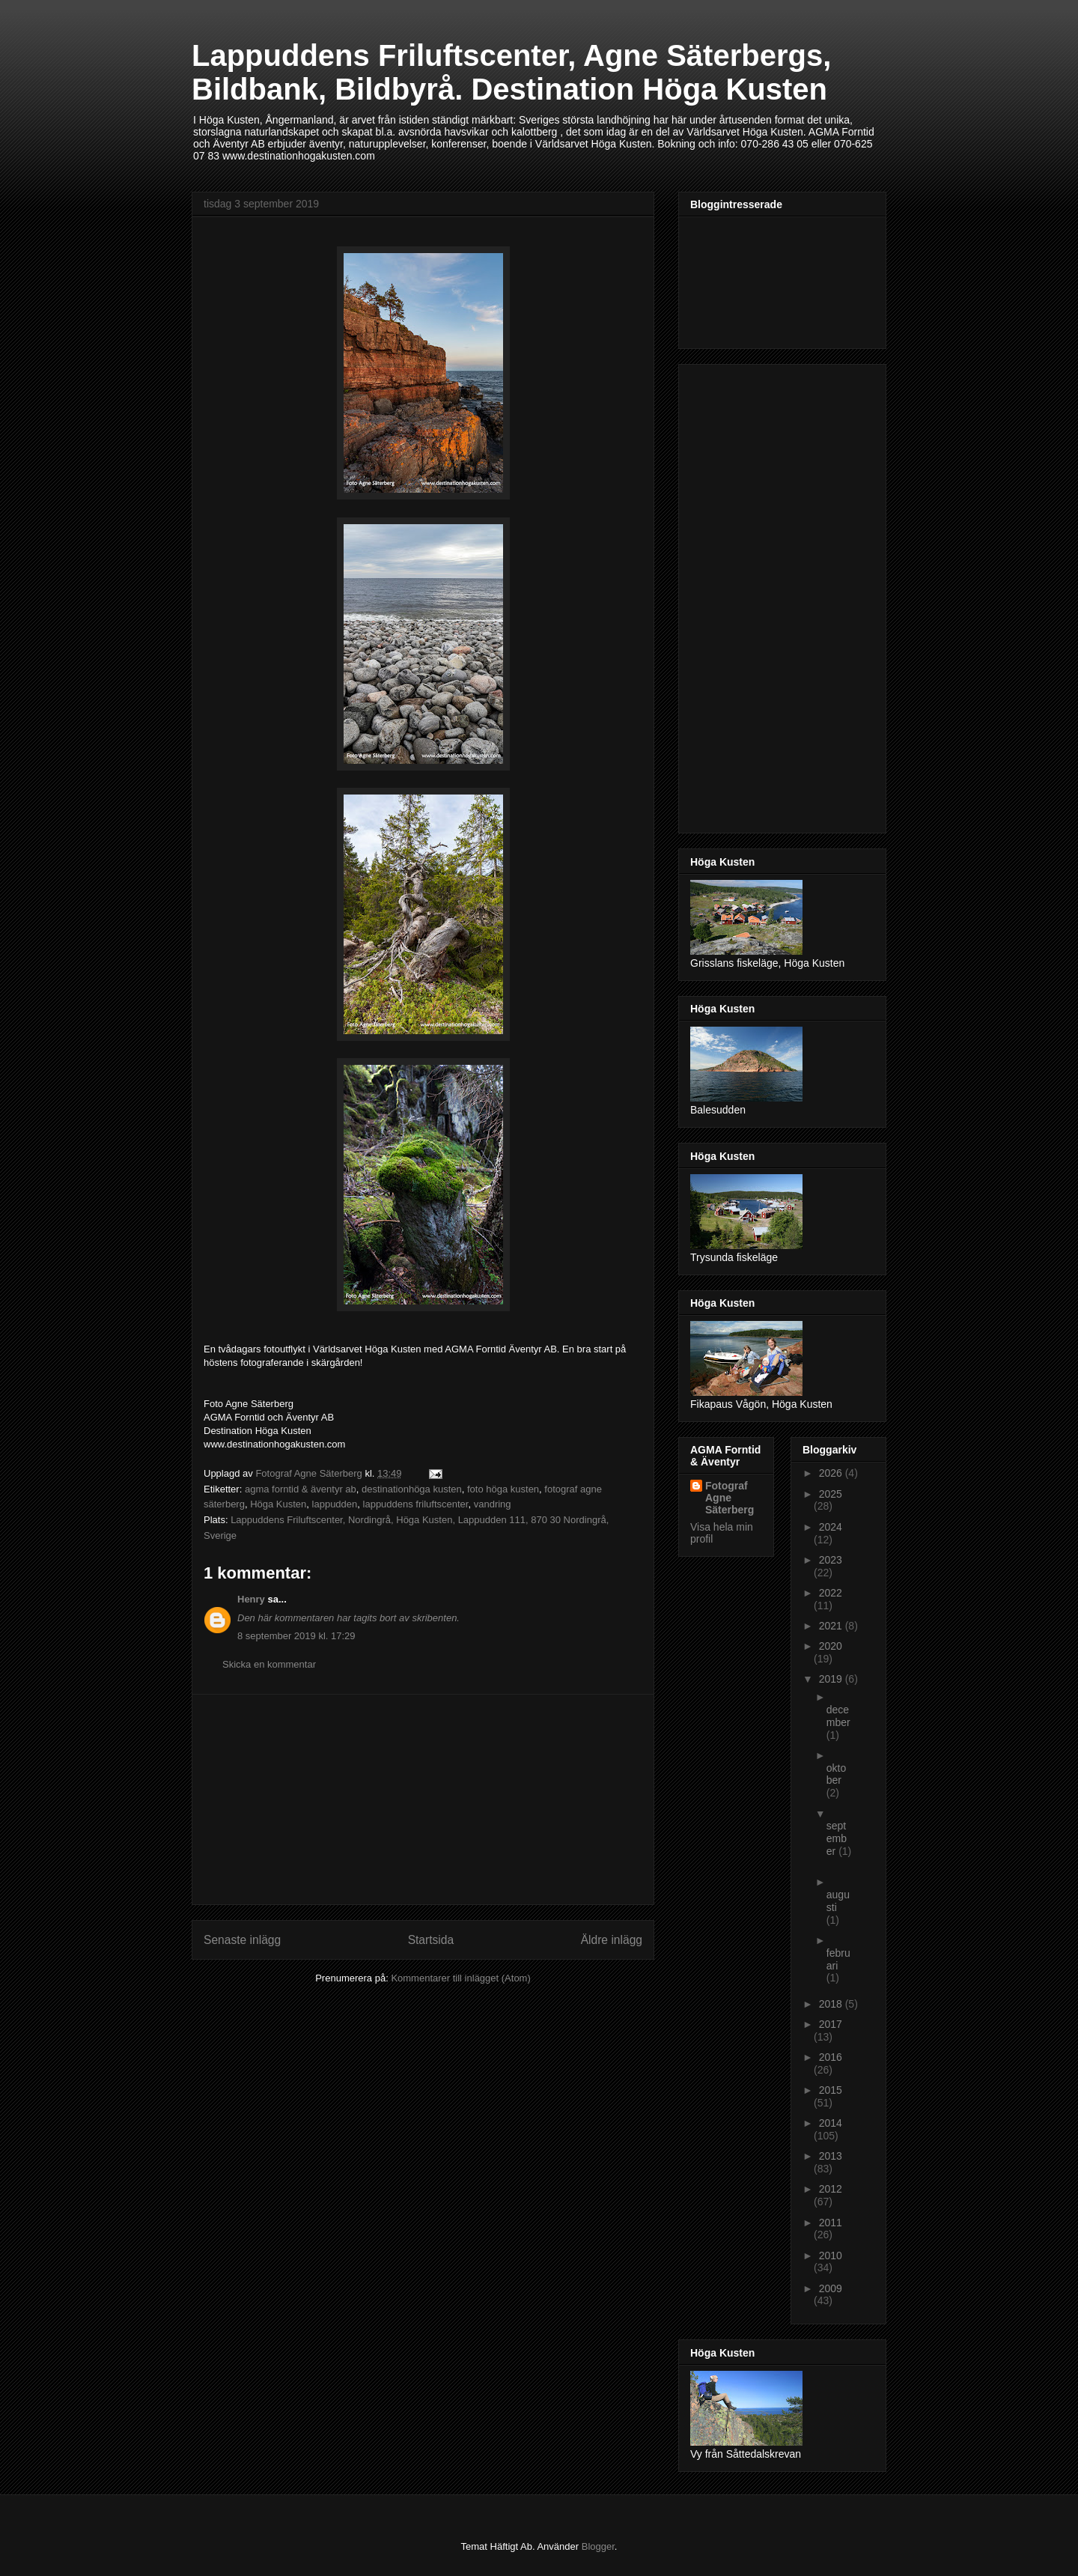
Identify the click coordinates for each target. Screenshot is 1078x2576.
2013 (830, 2156)
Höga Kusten (278, 1504)
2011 (830, 2223)
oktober (836, 1774)
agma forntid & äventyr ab (300, 1489)
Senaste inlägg (242, 1939)
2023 (830, 1560)
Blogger (598, 2546)
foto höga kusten (503, 1489)
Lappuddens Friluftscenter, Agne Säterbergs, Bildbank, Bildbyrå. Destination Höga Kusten (511, 72)
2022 (830, 1593)
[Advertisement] (423, 1799)
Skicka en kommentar (269, 1664)
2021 (832, 1626)
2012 (830, 2189)
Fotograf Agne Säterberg (729, 1498)
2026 (832, 1473)
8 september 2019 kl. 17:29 (296, 1635)
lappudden (335, 1504)
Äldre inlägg (611, 1939)
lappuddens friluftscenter (416, 1504)
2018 (832, 2004)
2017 (830, 2024)
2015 (830, 2090)
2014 (830, 2123)
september (836, 1838)
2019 (832, 1679)
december (838, 1716)
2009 (830, 2288)
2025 (830, 1494)
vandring (492, 1504)
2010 (830, 2255)
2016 (830, 2057)
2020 (830, 1646)
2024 (830, 1527)
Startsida (431, 1939)
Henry (251, 1599)
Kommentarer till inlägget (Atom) (460, 1978)
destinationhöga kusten (412, 1489)
